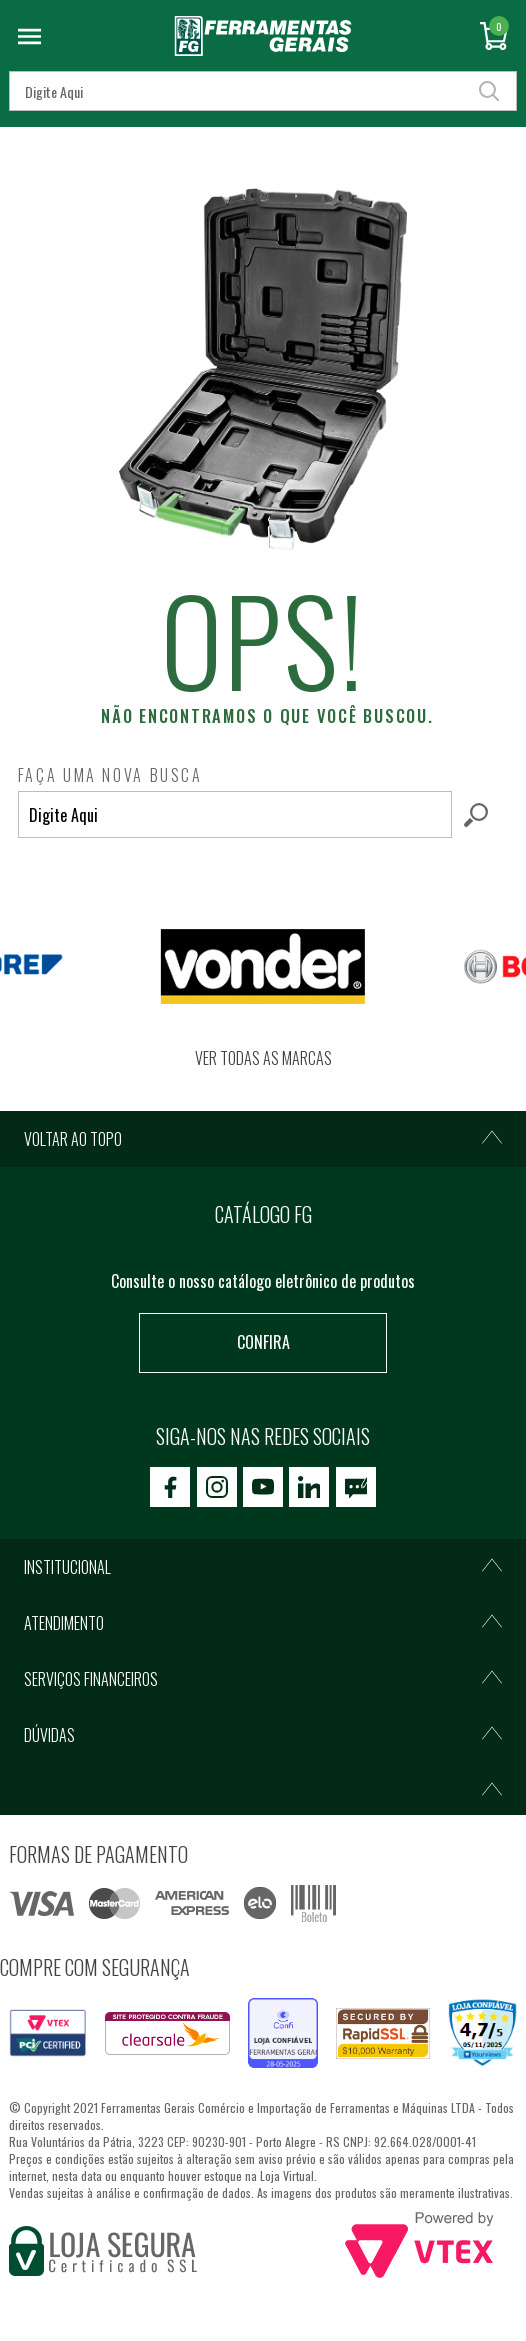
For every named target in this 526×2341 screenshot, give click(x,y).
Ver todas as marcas (263, 1058)
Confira (263, 1342)
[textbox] (235, 814)
